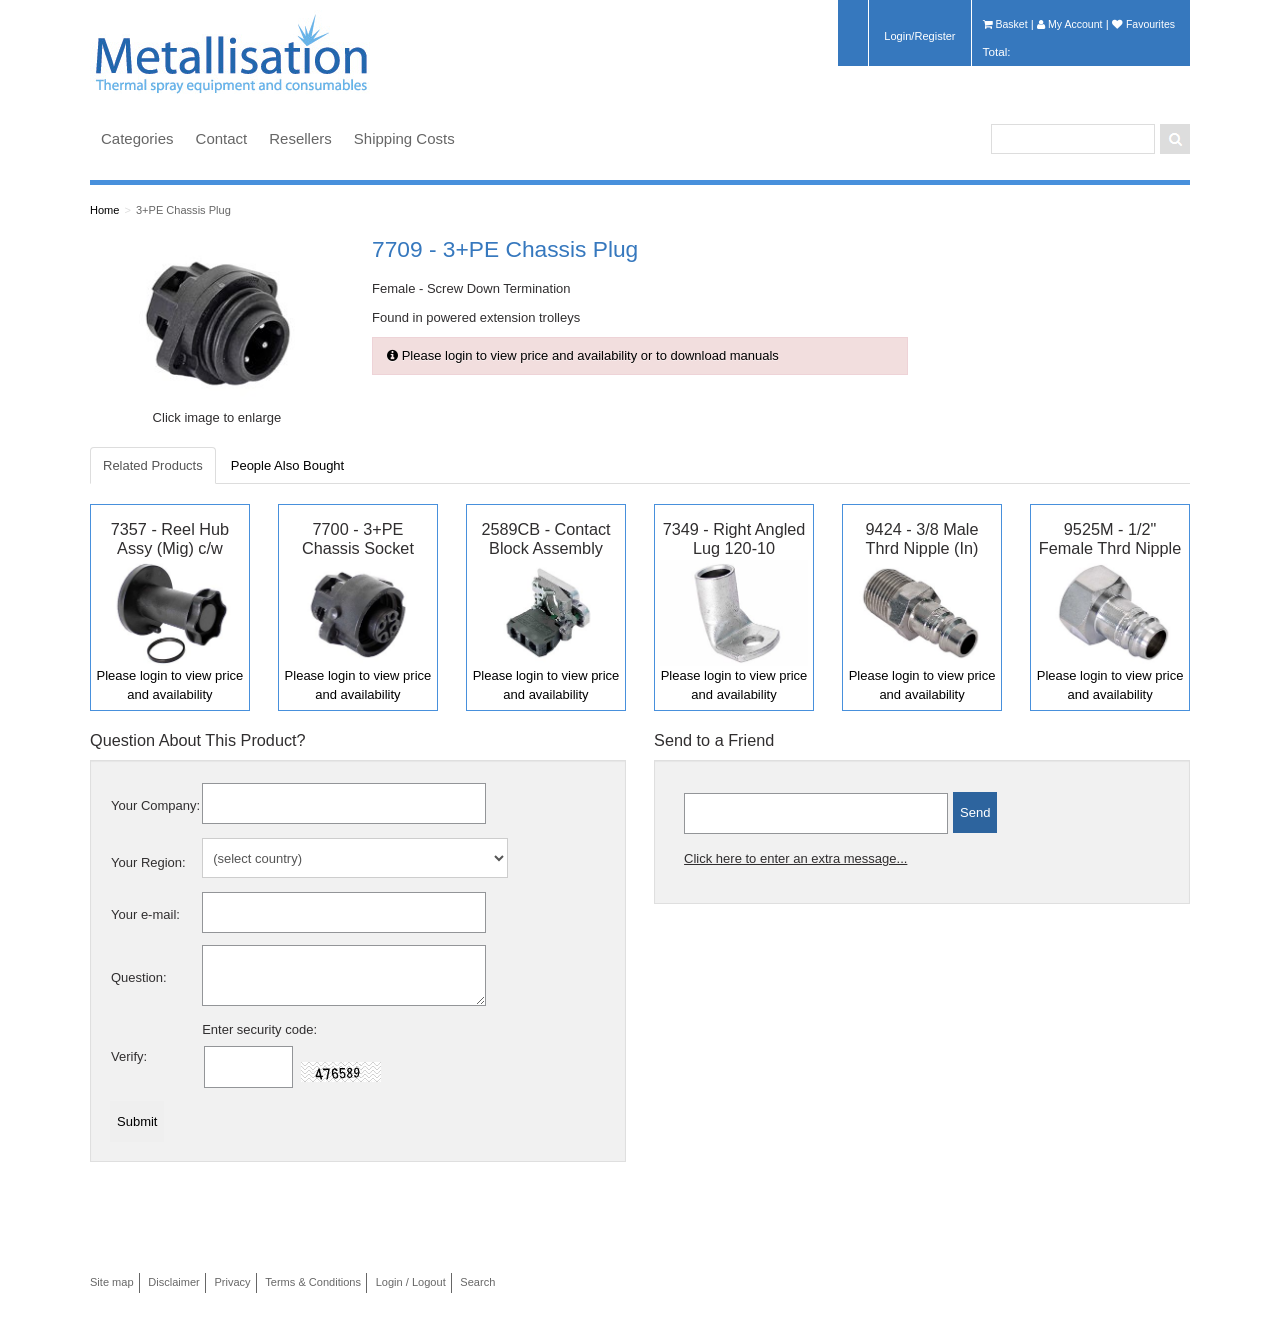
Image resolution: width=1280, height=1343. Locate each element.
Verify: (129, 1056)
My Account (1069, 24)
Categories (137, 138)
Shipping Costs (404, 138)
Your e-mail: (145, 914)
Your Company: (155, 805)
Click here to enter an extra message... (795, 858)
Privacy (232, 1282)
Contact (222, 138)
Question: (139, 977)
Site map (112, 1282)
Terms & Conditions (313, 1282)
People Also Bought (287, 465)
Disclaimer (174, 1282)
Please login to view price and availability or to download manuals (583, 355)
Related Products (153, 465)
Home (104, 210)
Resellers (300, 138)
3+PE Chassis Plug (183, 210)
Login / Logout (411, 1282)
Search (477, 1282)
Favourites (1143, 24)
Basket (1005, 24)
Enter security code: (259, 1029)
